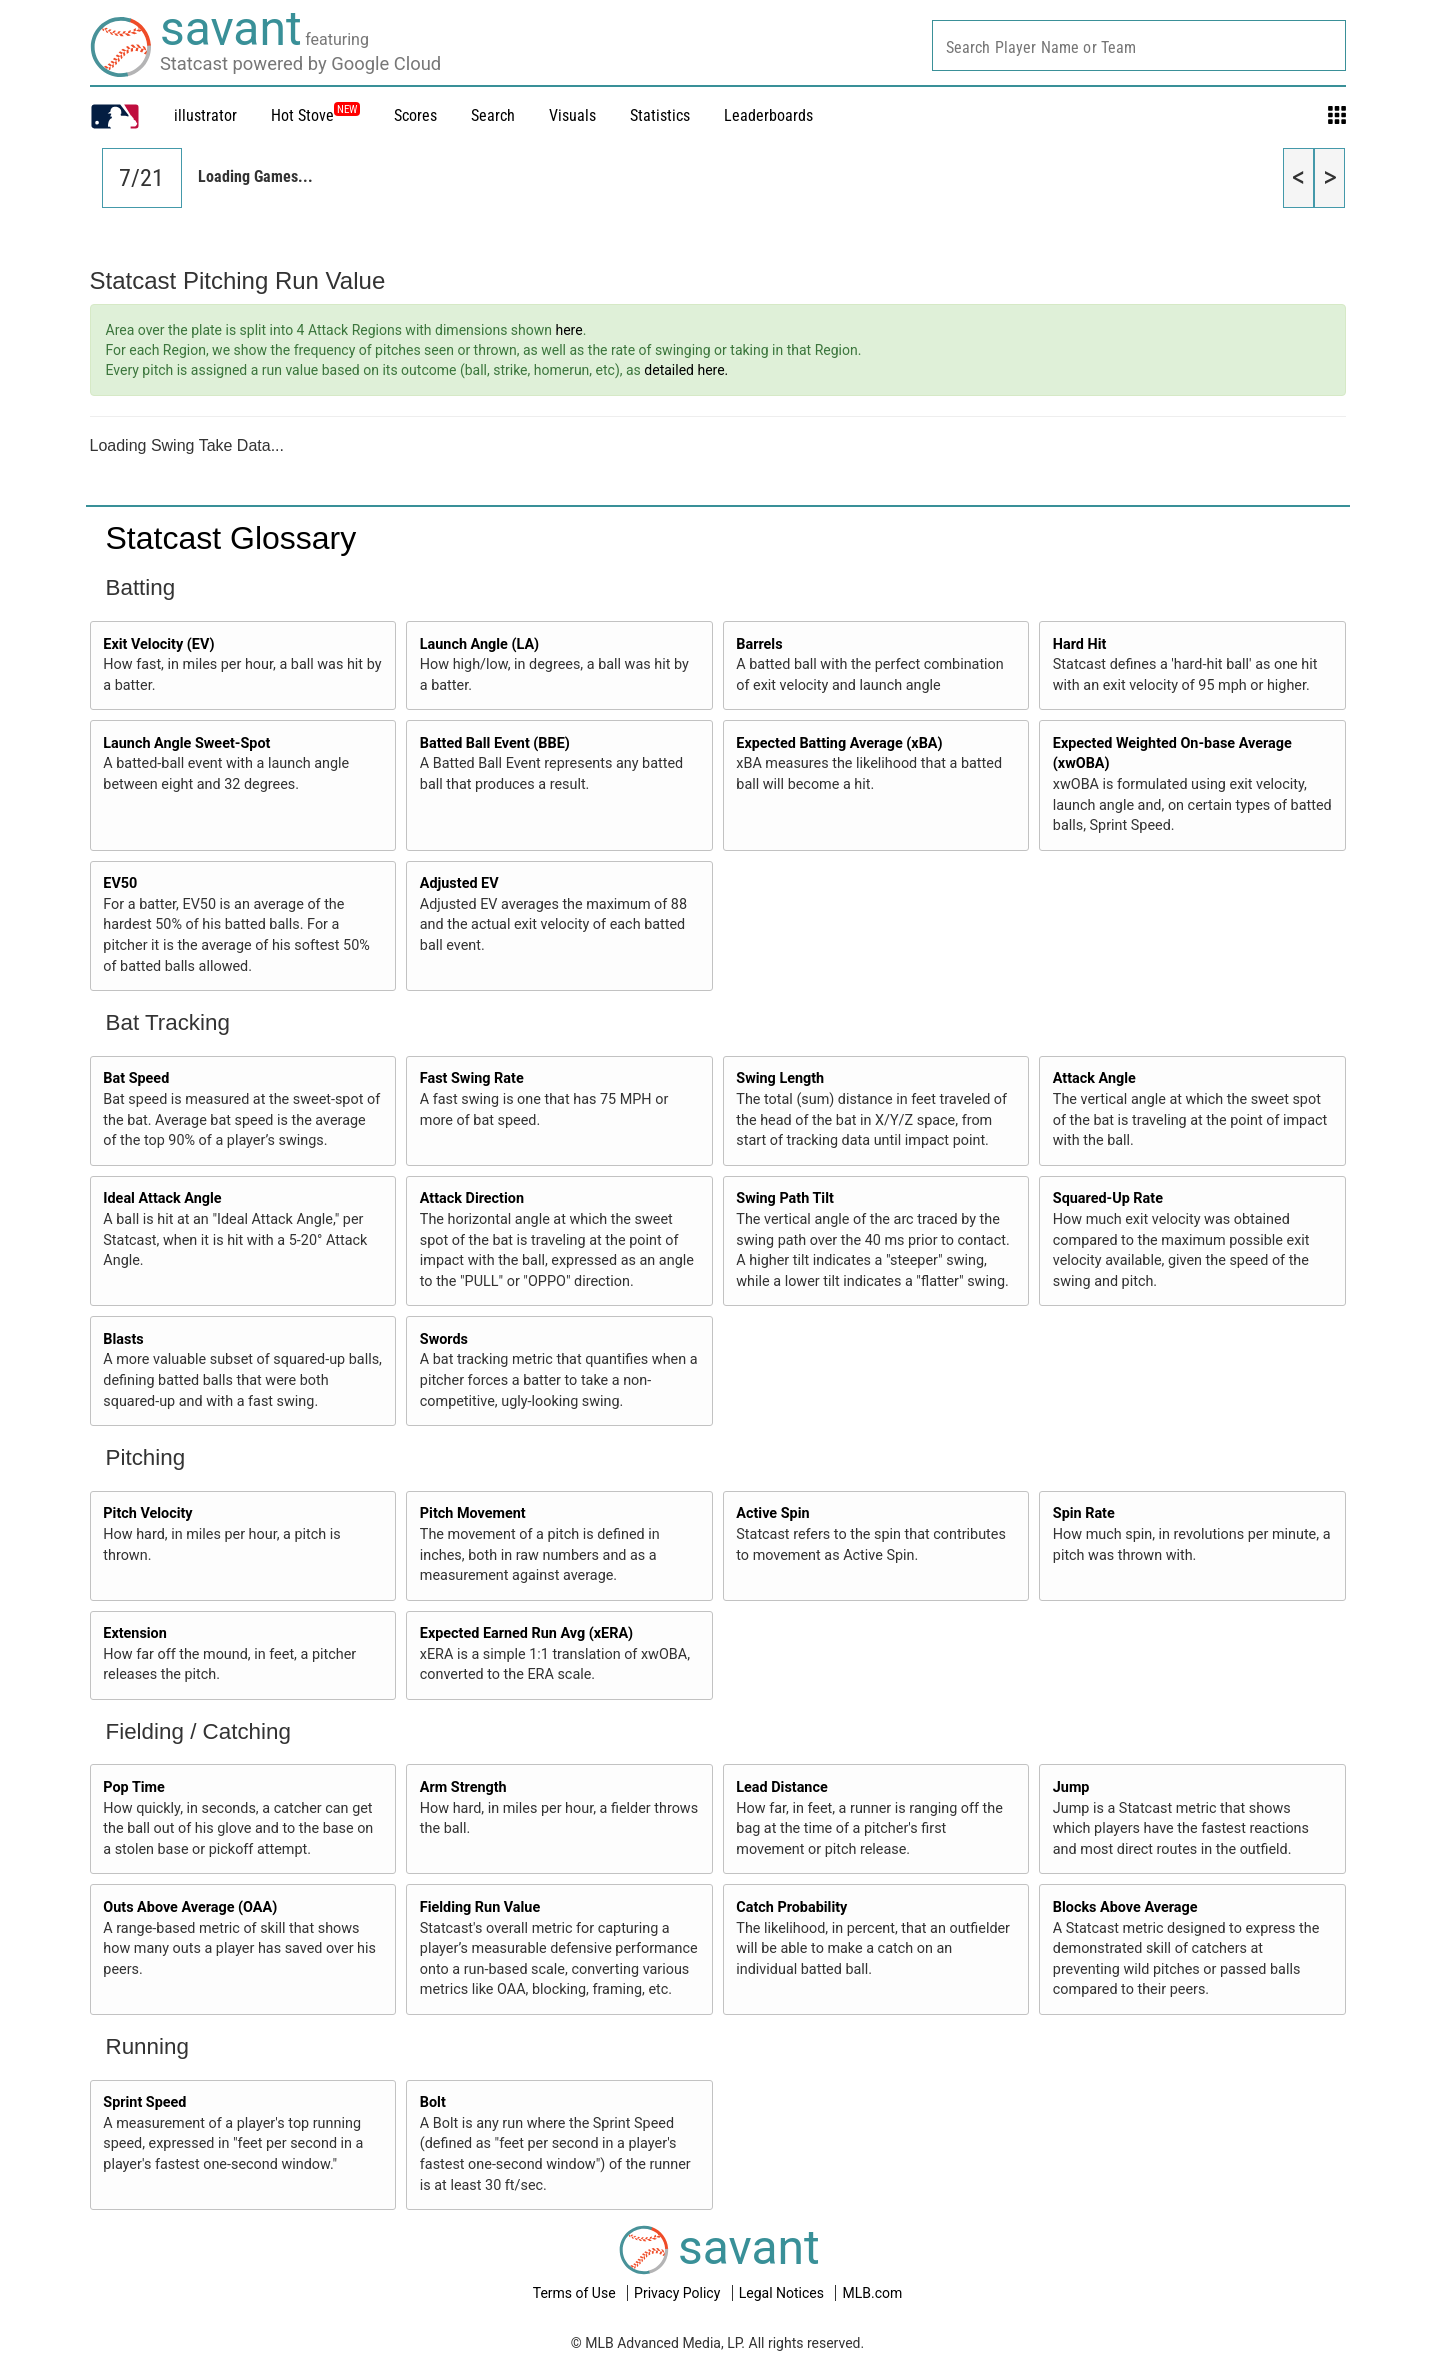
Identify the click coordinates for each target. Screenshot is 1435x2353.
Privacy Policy (679, 2293)
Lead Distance (781, 1787)
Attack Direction (472, 1198)
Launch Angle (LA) (479, 644)
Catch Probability (791, 1907)
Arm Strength (463, 1787)
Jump (1071, 1787)
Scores (415, 115)
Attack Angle (1094, 1078)
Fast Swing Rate (472, 1078)
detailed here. (686, 370)
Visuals (572, 115)
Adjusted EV (459, 883)
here (568, 330)
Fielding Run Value (480, 1907)
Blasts (123, 1339)
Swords (444, 1339)
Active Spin (772, 1513)
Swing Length (780, 1078)
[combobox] (1139, 45)
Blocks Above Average (1125, 1907)
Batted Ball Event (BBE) (495, 743)
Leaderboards (768, 115)
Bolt (433, 2102)
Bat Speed (136, 1078)
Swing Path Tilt (785, 1198)
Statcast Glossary (231, 538)
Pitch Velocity (147, 1513)
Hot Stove (302, 115)
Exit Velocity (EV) (158, 644)
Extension (135, 1633)
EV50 (120, 883)
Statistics (660, 115)
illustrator (205, 115)
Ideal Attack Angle (162, 1198)
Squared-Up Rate (1108, 1198)
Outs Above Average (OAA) (190, 1907)
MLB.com (872, 2293)
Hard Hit (1080, 644)
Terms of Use (576, 2293)
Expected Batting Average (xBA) (839, 743)
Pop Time (134, 1787)
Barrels (759, 644)
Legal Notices (783, 2293)
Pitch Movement (473, 1513)
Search (493, 115)
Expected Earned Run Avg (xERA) (526, 1633)
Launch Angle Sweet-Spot (186, 743)
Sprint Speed (144, 2102)
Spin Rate (1084, 1513)
